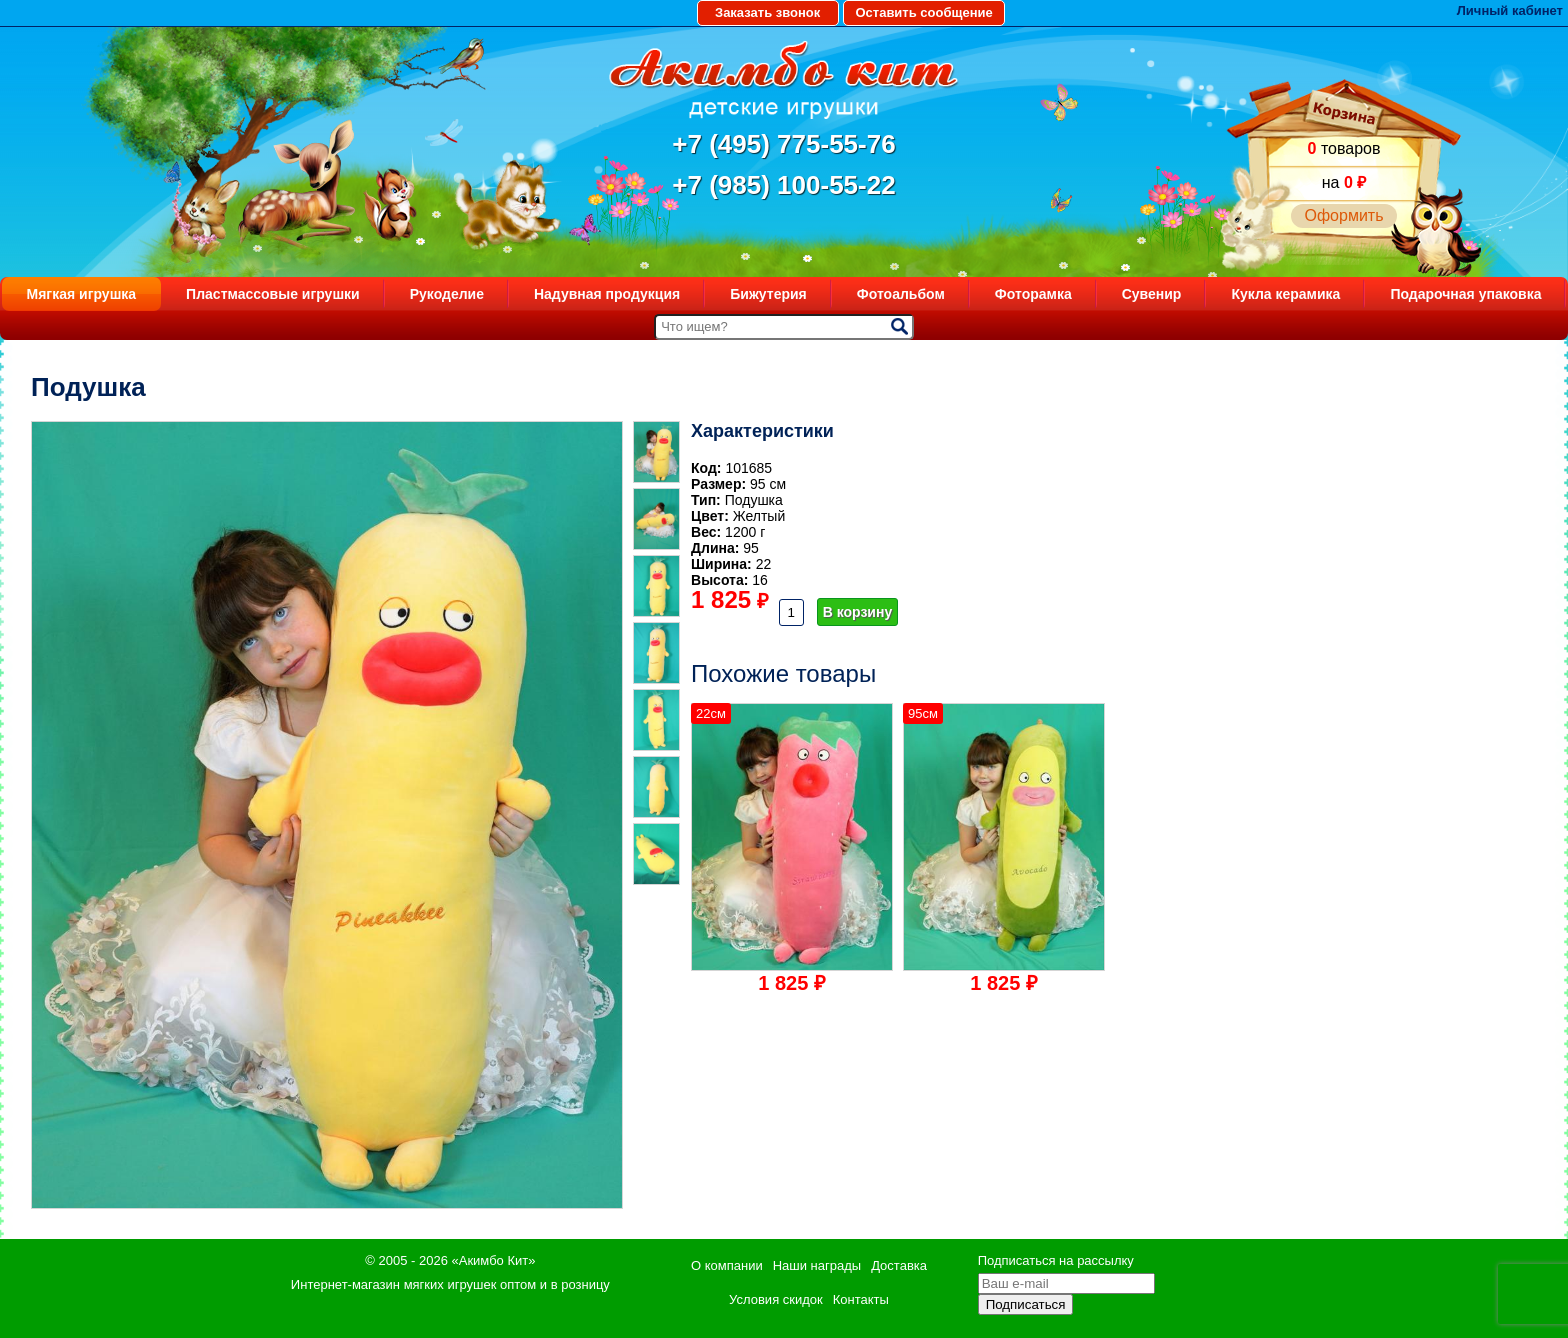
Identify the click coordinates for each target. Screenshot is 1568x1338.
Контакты (861, 1299)
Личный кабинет (1510, 10)
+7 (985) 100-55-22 (783, 185)
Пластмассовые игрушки (273, 294)
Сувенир (1152, 294)
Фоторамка (1033, 294)
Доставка (899, 1265)
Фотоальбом (901, 294)
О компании (727, 1265)
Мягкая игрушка (82, 294)
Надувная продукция (607, 294)
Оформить (1343, 215)
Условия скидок (776, 1299)
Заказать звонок (767, 12)
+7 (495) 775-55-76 (783, 144)
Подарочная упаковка (1465, 294)
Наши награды (817, 1265)
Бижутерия (768, 294)
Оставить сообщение (923, 12)
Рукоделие (447, 294)
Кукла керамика (1285, 294)
